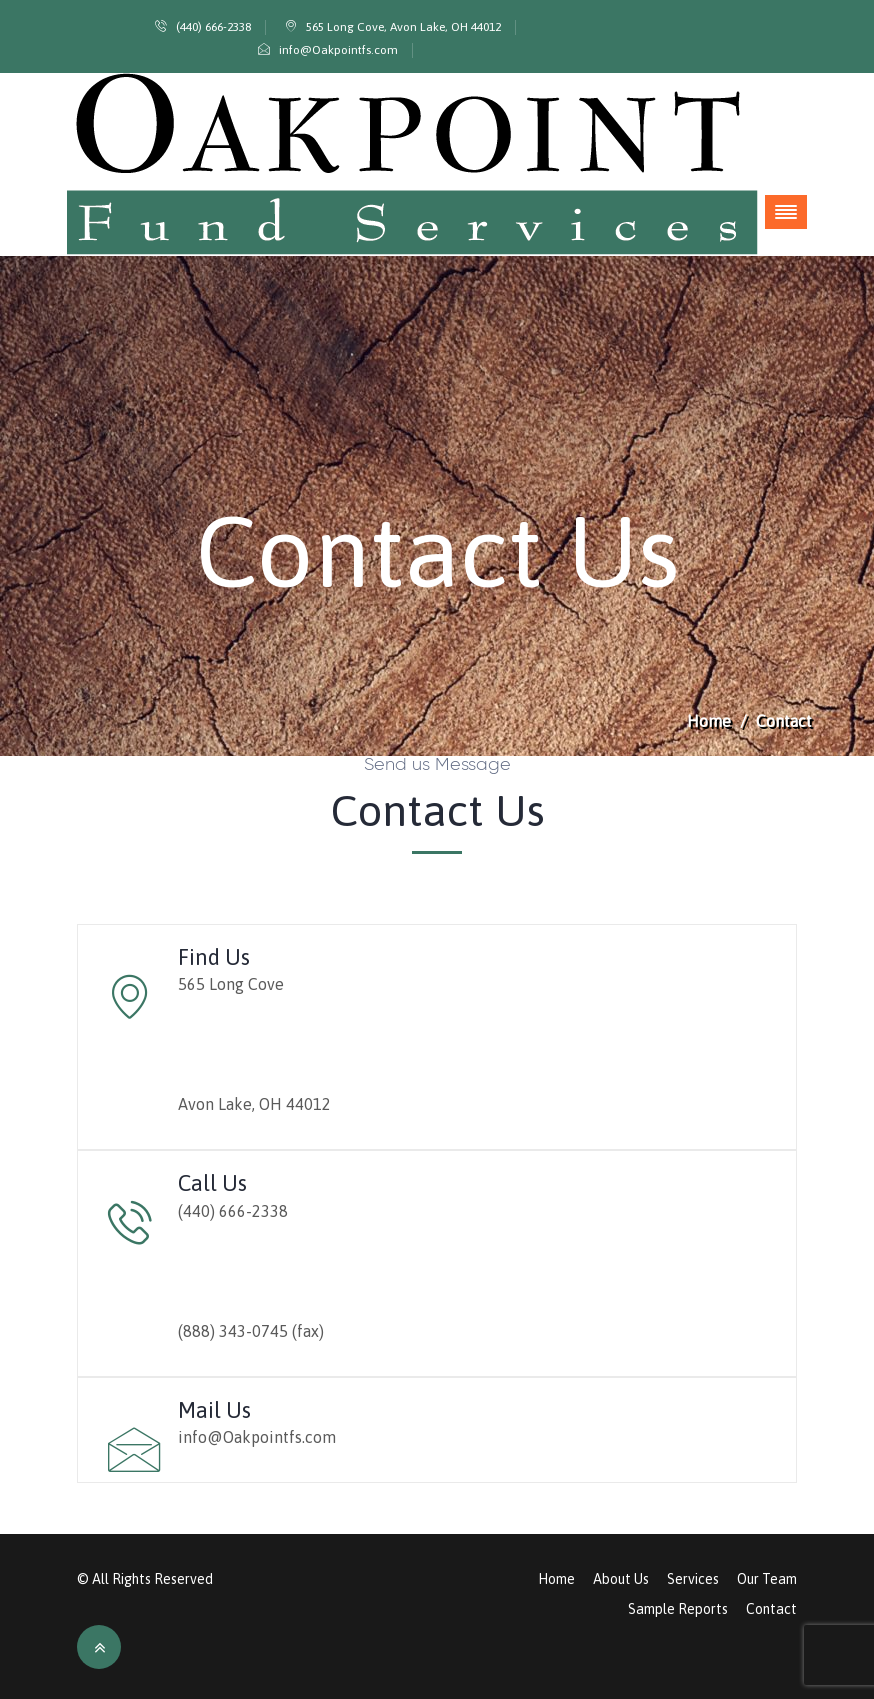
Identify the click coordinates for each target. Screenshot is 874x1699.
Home (709, 721)
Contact (771, 1609)
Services (693, 1579)
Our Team (767, 1579)
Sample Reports (678, 1609)
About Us (621, 1579)
